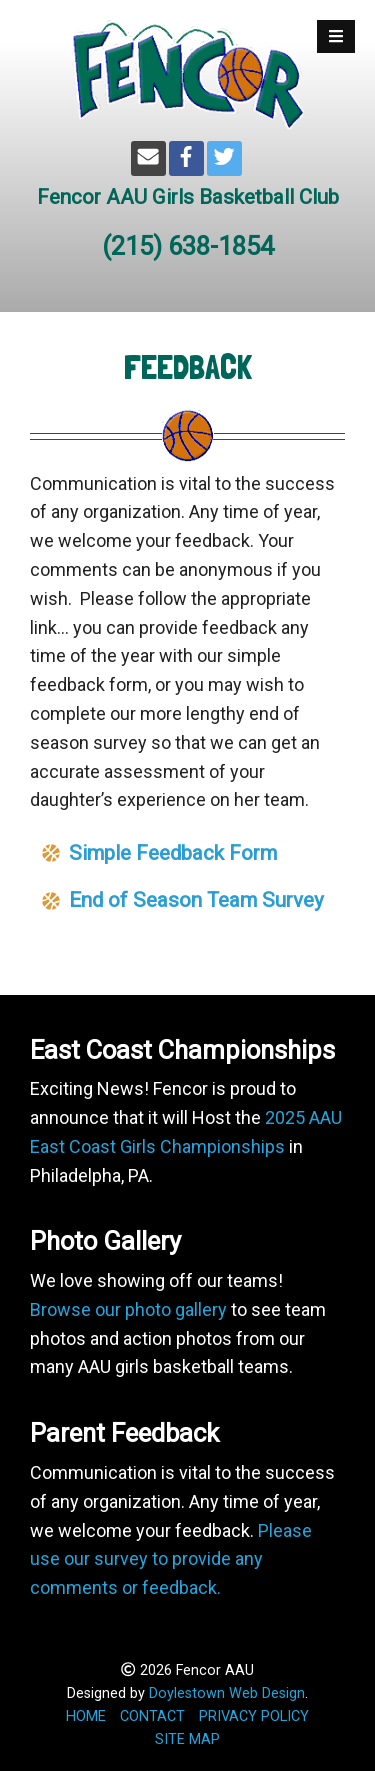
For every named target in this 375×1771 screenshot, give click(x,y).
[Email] (148, 158)
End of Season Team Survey (196, 900)
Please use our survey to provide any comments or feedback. (171, 1559)
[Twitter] (224, 158)
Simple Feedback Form (173, 853)
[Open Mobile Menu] (336, 36)
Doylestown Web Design (227, 1693)
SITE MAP (187, 1739)
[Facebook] (186, 158)
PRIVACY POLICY (254, 1716)
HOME (86, 1716)
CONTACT (152, 1716)
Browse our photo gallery (128, 1309)
